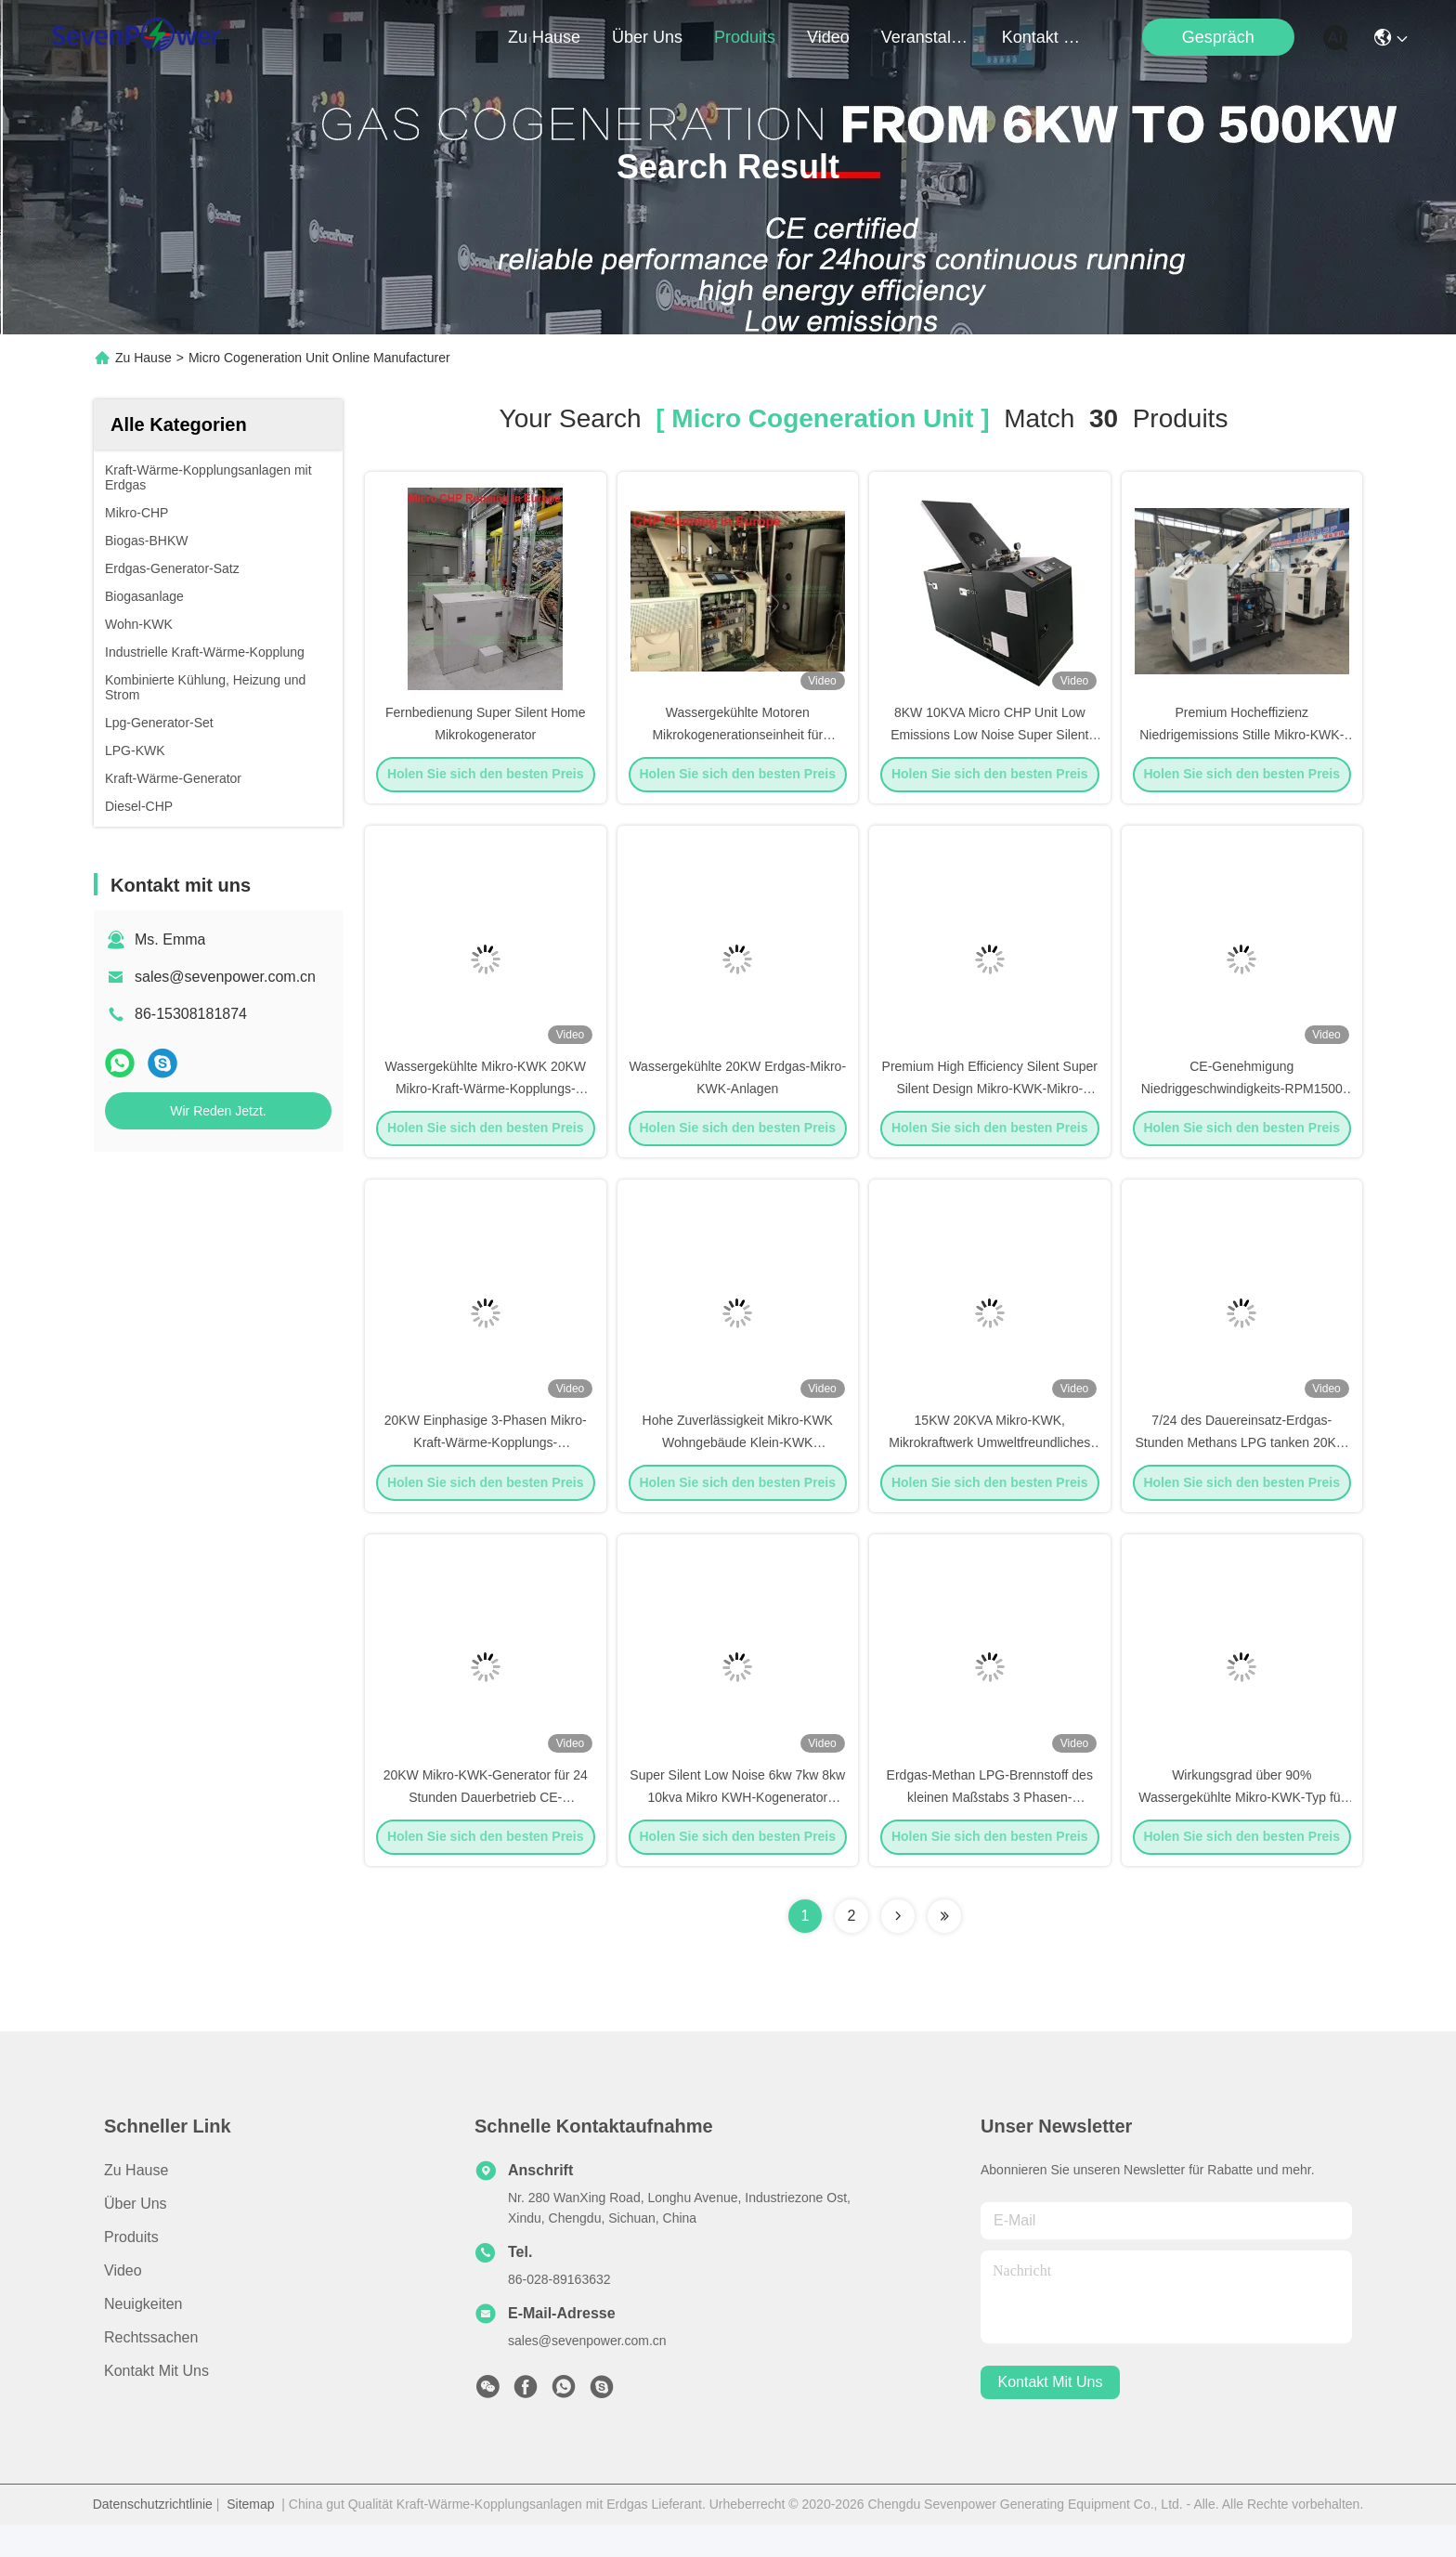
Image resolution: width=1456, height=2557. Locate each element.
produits (744, 37)
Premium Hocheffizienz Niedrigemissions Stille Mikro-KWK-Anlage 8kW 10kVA (1241, 741)
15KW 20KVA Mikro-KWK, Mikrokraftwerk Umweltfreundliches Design (989, 1465)
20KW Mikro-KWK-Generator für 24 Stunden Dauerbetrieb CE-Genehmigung (486, 1828)
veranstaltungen (925, 37)
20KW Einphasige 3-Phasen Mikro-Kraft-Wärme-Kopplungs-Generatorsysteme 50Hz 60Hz (485, 1465)
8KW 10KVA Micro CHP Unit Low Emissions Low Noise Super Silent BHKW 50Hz (989, 741)
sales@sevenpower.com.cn (225, 977)
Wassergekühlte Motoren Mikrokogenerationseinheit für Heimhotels (737, 741)
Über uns (647, 37)
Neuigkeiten (143, 2336)
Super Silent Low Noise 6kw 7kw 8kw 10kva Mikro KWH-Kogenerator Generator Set (737, 1828)
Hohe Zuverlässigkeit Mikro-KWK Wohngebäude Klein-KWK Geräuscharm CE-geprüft (738, 1465)
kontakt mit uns (1046, 37)
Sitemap (250, 2536)
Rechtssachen (151, 2370)
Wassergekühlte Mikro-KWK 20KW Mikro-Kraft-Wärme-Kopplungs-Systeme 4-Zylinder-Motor (485, 1103)
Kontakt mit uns (156, 2403)
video (828, 37)
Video (123, 2303)
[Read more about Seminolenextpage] (898, 1948)
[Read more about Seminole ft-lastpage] (944, 1948)
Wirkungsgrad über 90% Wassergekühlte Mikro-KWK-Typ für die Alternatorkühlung (1241, 1828)
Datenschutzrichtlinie (153, 2536)
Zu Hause (544, 37)
